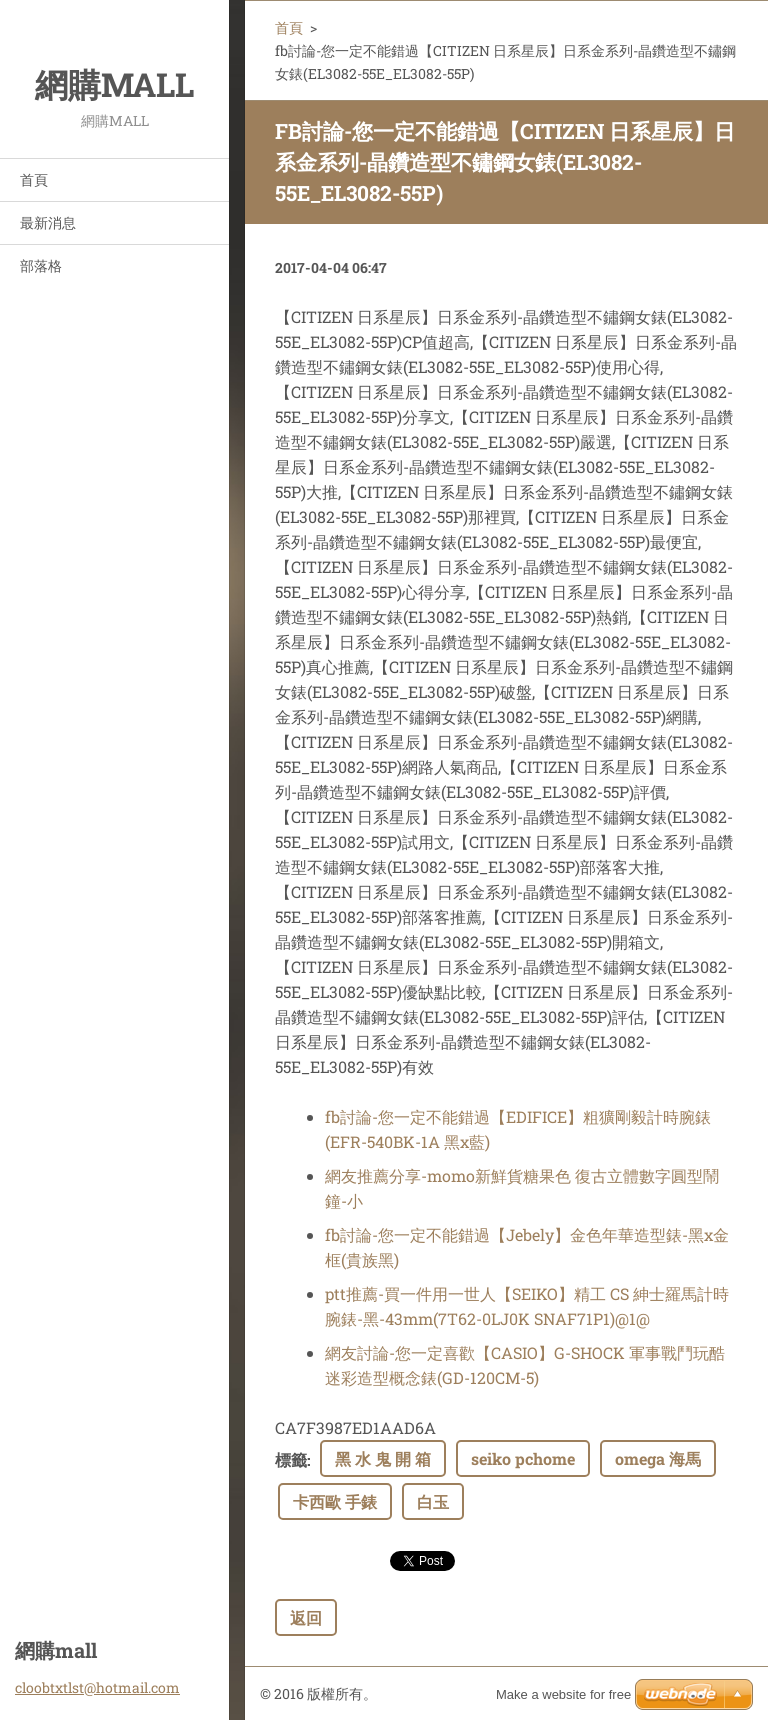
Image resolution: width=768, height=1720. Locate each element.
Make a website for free (563, 1694)
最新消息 (48, 222)
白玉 (433, 1501)
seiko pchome (523, 1458)
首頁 (34, 179)
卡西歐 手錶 (335, 1501)
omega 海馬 (658, 1458)
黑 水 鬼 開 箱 (383, 1458)
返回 (306, 1617)
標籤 (291, 1459)
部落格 (41, 265)
